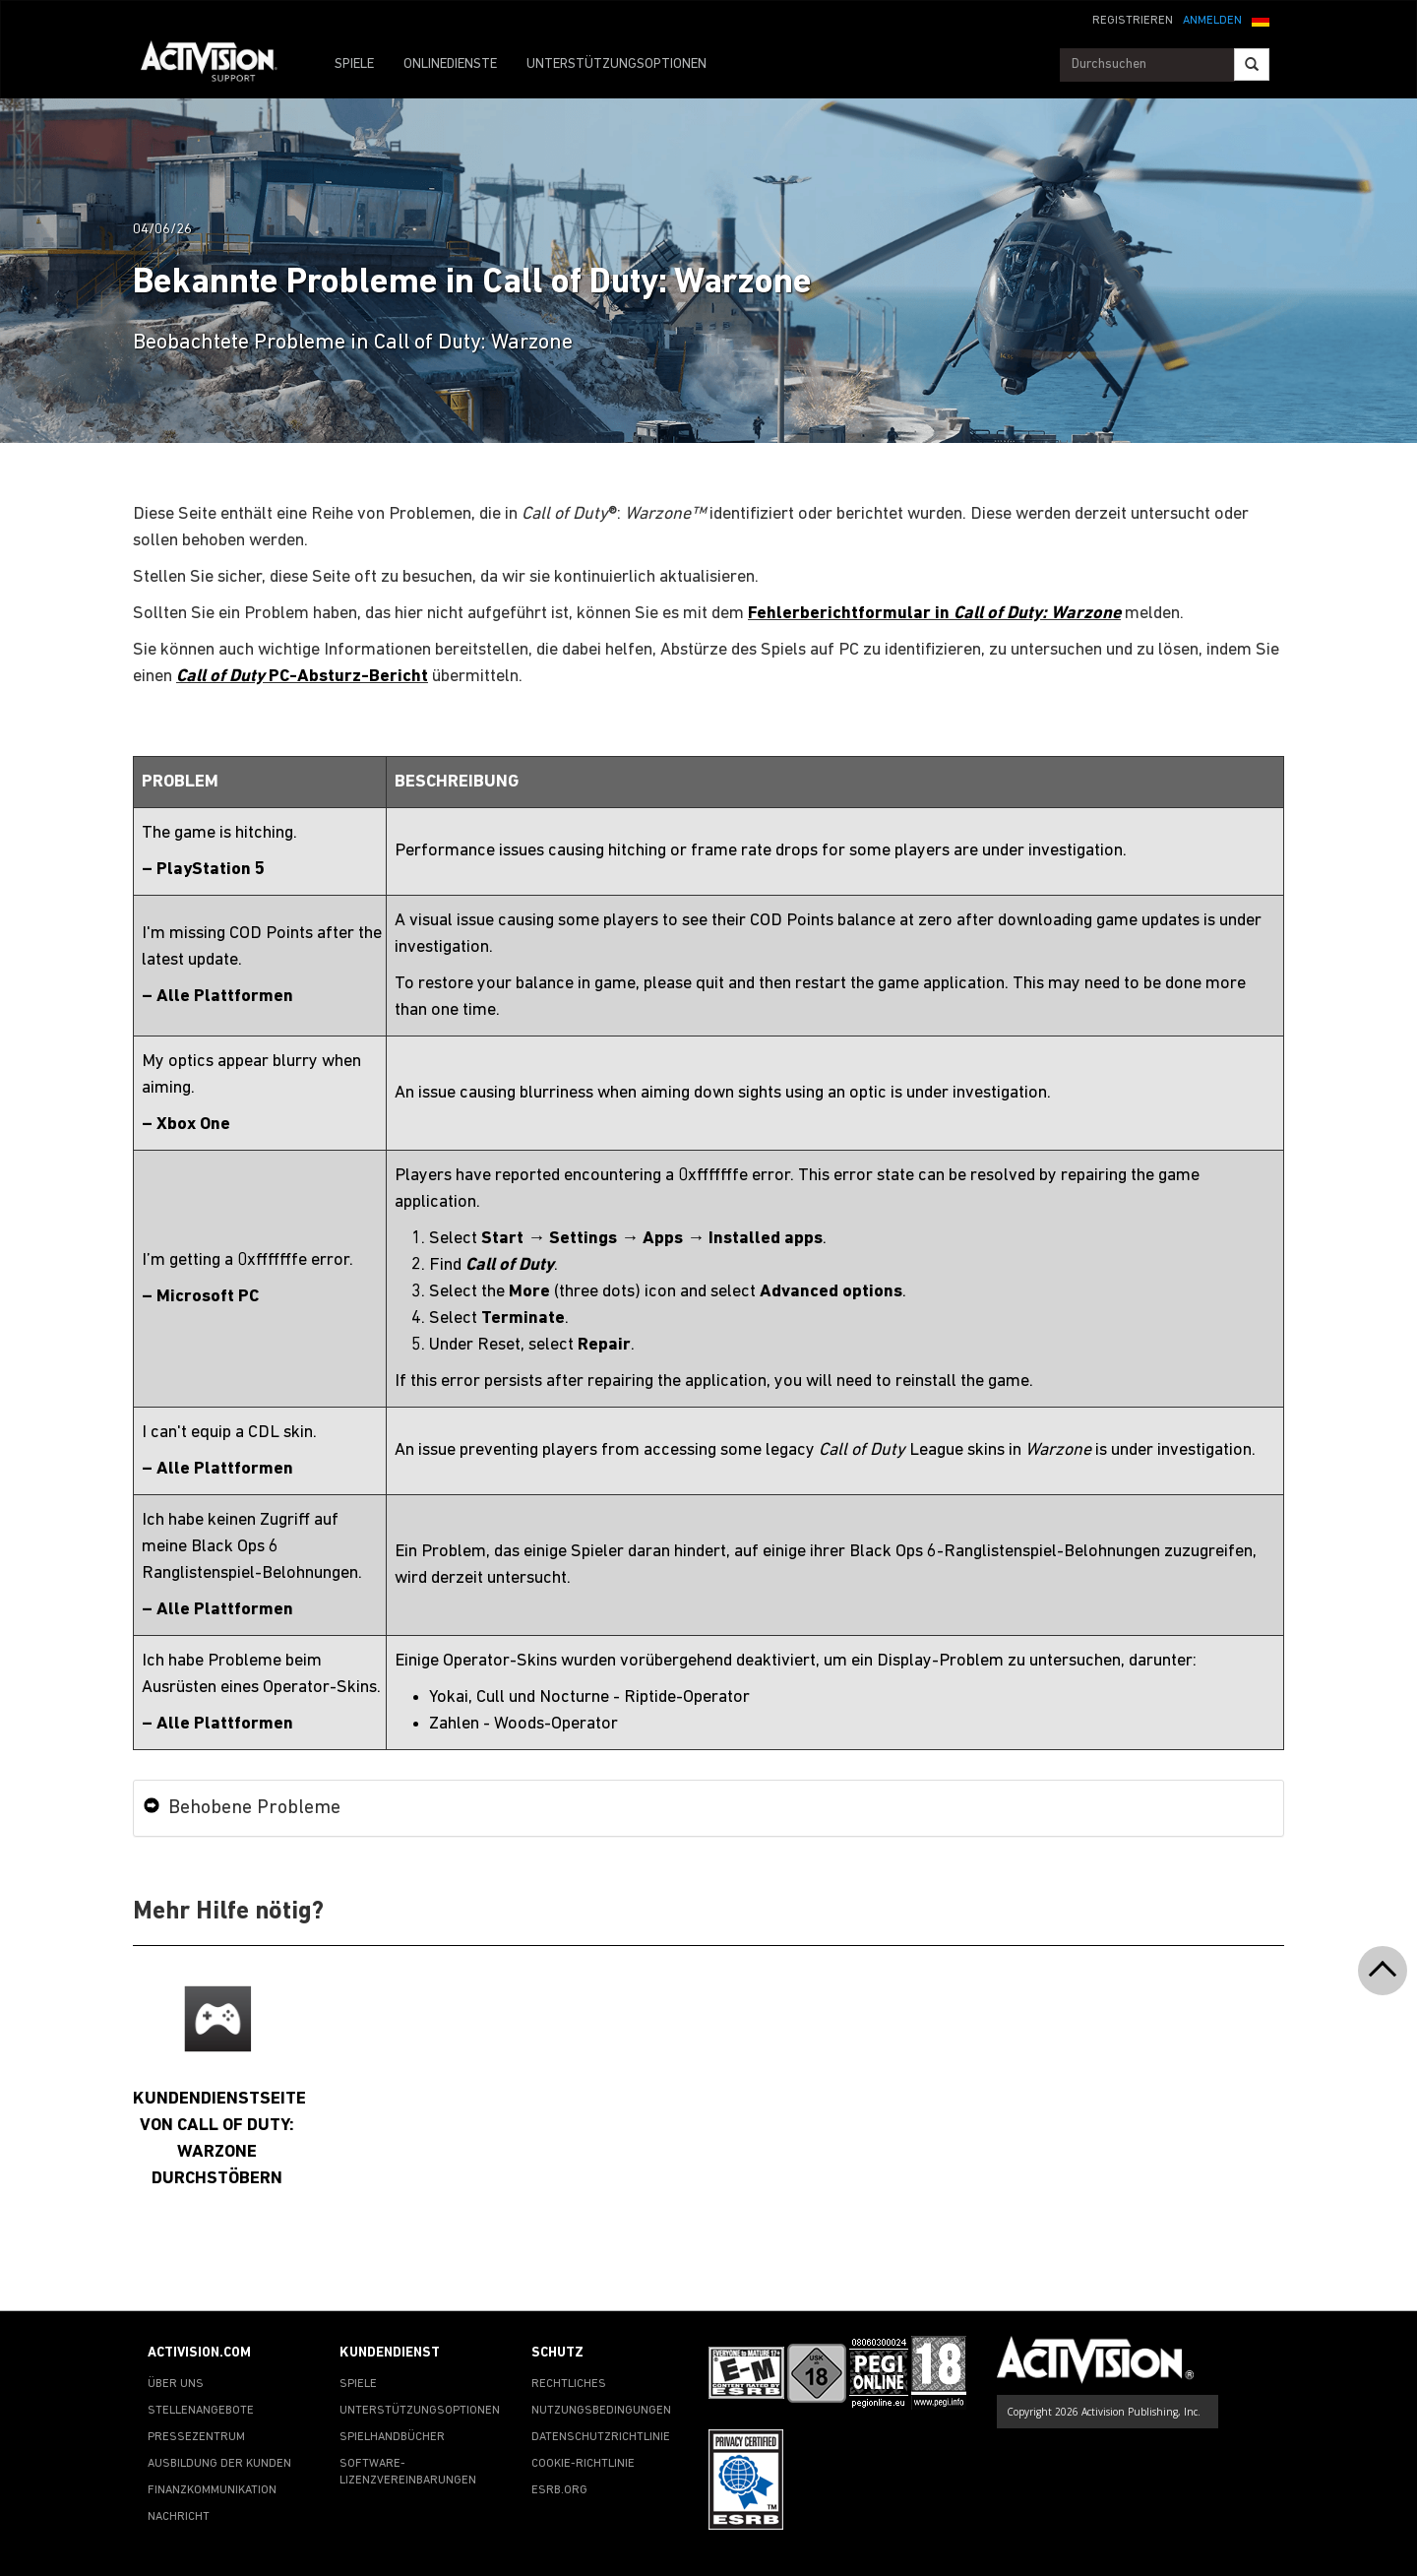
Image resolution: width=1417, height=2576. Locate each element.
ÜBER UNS (176, 2384)
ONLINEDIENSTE (450, 64)
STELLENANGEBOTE (201, 2411)
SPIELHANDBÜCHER (392, 2437)
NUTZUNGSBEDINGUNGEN (601, 2411)
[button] (1260, 19)
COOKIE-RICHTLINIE (583, 2464)
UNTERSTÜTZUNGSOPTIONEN (616, 64)
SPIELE (354, 64)
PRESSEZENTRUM (196, 2437)
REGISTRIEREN (1132, 21)
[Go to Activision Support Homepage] (219, 65)
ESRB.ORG (559, 2490)
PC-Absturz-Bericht (302, 676)
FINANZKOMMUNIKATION (212, 2490)
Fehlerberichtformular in (934, 613)
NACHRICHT (179, 2517)
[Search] (1251, 64)
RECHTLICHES (568, 2384)
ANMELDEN (1212, 21)
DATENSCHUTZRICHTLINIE (600, 2437)
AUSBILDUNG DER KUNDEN (219, 2464)
